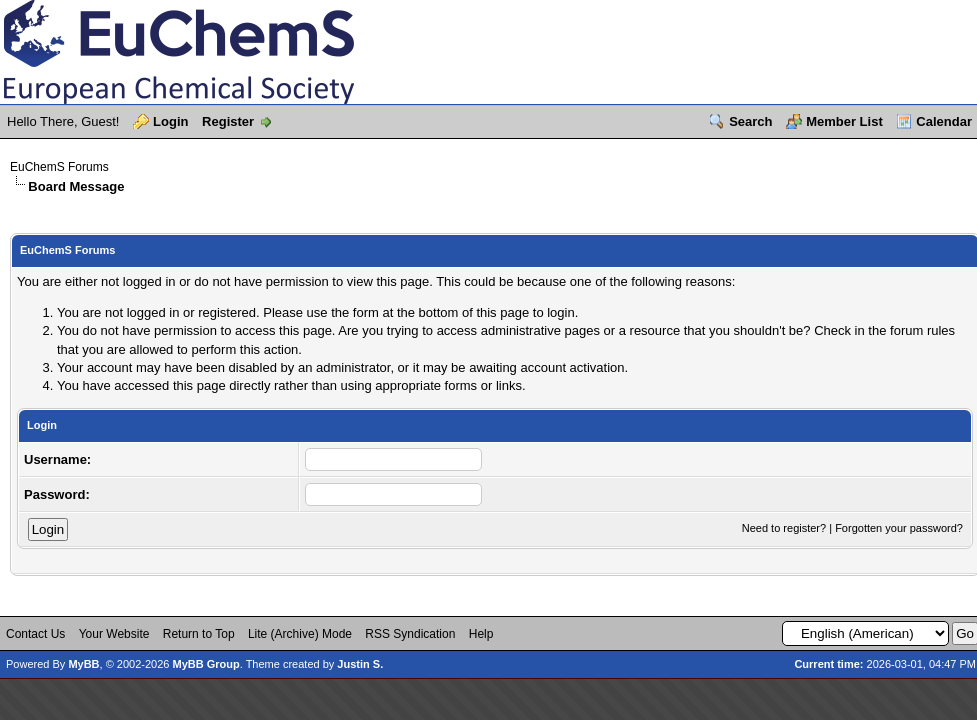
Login (170, 121)
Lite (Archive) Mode (300, 634)
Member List (844, 121)
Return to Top (199, 634)
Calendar (944, 121)
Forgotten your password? (899, 528)
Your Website (114, 634)
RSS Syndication (410, 634)
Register (228, 121)
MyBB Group (205, 664)
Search (750, 121)
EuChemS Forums (59, 167)
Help (481, 634)
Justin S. (360, 664)
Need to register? (784, 528)
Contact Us (35, 634)
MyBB (83, 664)
